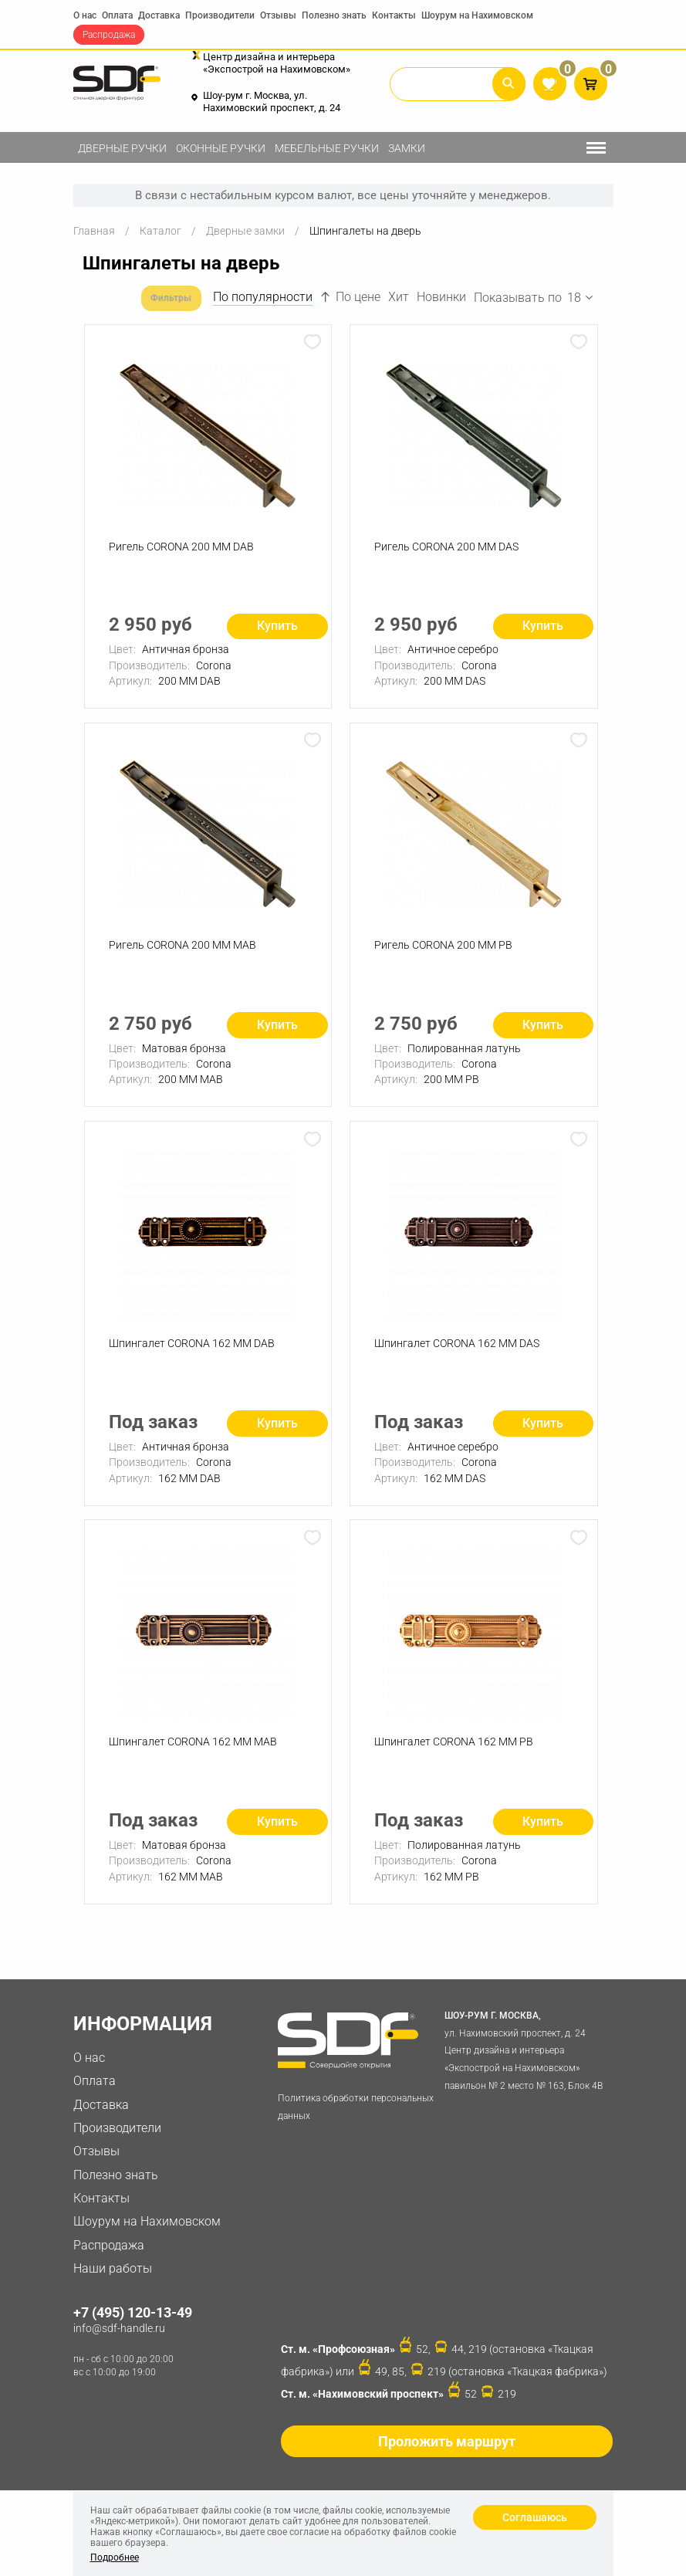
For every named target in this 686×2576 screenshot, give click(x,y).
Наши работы (112, 2288)
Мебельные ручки (327, 148)
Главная (94, 231)
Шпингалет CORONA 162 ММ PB (456, 1759)
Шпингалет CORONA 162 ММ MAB (195, 1759)
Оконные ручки (220, 148)
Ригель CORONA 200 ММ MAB (185, 951)
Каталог (160, 231)
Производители (220, 15)
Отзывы (278, 15)
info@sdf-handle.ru (119, 2348)
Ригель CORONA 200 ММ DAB (183, 547)
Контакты (394, 15)
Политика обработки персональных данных (356, 2127)
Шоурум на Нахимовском (477, 15)
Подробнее (114, 2557)
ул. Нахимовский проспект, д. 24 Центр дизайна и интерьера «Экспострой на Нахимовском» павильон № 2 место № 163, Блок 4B (525, 2069)
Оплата (117, 15)
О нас (84, 15)
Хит (398, 296)
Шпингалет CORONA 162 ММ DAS (459, 1355)
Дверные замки (245, 231)
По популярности (263, 296)
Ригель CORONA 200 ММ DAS (449, 547)
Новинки (441, 296)
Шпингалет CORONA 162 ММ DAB (194, 1355)
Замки (406, 148)
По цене (350, 296)
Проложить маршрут (446, 2461)
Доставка (159, 15)
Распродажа (109, 34)
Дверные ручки (122, 148)
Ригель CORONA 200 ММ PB (446, 951)
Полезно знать (334, 15)
